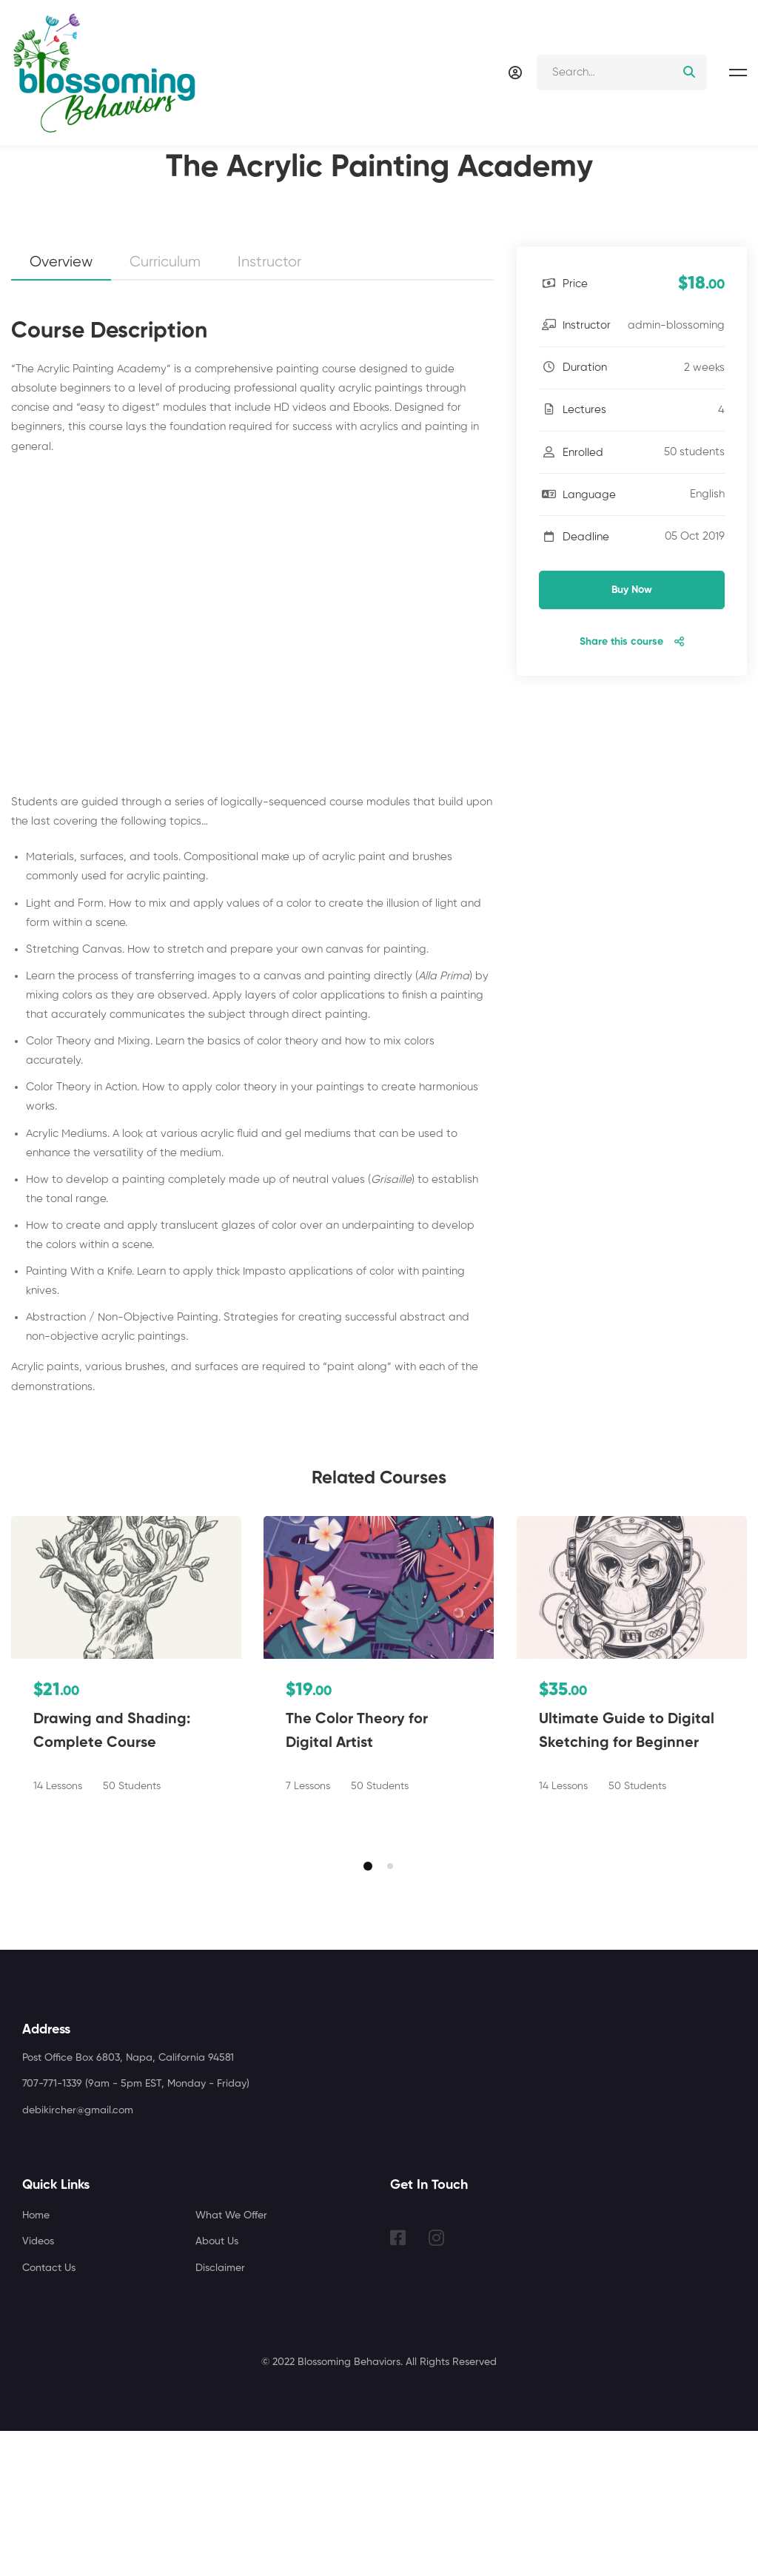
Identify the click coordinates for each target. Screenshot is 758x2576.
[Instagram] (436, 2382)
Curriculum (165, 407)
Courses (82, 237)
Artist (138, 237)
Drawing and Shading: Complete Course (111, 1876)
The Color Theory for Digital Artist (357, 1876)
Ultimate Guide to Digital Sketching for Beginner (626, 1876)
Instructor (269, 407)
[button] (367, 2011)
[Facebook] (397, 2382)
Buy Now (631, 734)
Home (25, 237)
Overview (61, 407)
